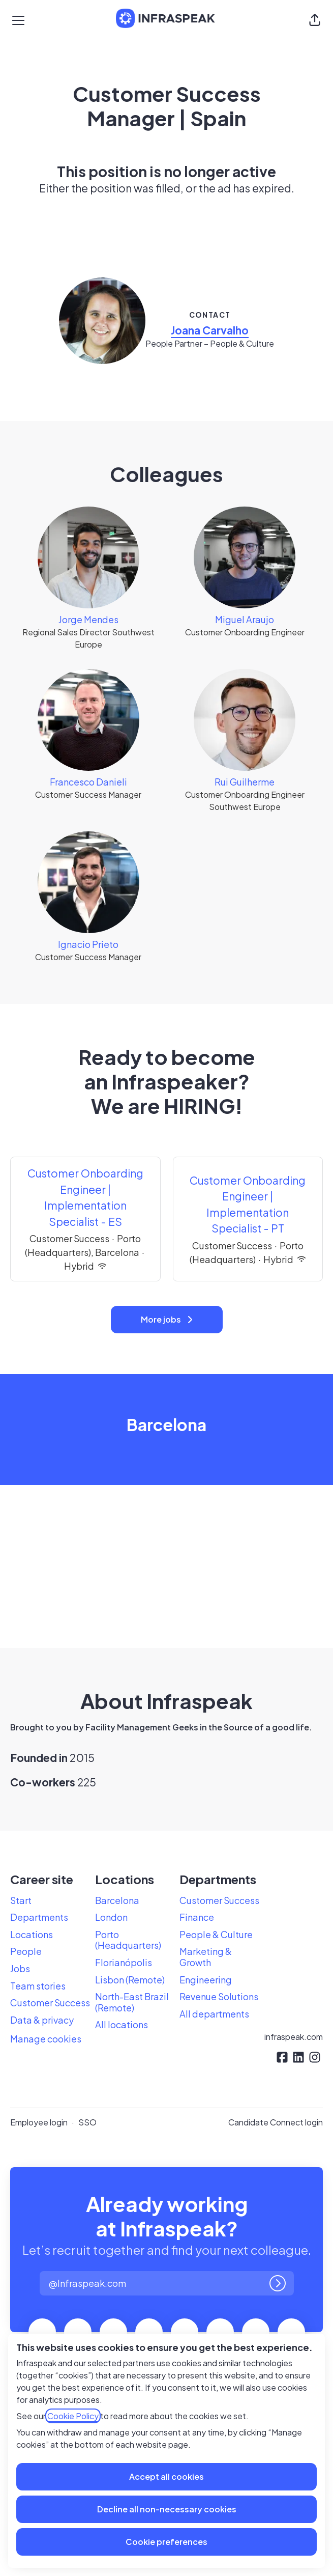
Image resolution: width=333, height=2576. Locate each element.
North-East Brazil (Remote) (132, 2002)
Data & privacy (42, 2020)
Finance (196, 1917)
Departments (39, 1917)
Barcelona (117, 1900)
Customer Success (50, 2002)
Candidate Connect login (275, 2122)
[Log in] (277, 2283)
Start (21, 1900)
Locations (31, 1934)
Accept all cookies (166, 2476)
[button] (314, 20)
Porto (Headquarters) (128, 1939)
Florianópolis (123, 1962)
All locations (121, 2024)
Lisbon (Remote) (130, 1979)
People (26, 1951)
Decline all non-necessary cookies (166, 2509)
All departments (214, 2014)
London (111, 1917)
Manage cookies (45, 2039)
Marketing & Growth (205, 1956)
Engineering (205, 1979)
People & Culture (216, 1934)
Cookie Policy (73, 2416)
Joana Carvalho (210, 330)
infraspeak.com (293, 2036)
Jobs (20, 1968)
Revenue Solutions (218, 1996)
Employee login (39, 2122)
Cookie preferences (166, 2541)
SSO (87, 2122)
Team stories (38, 1986)
